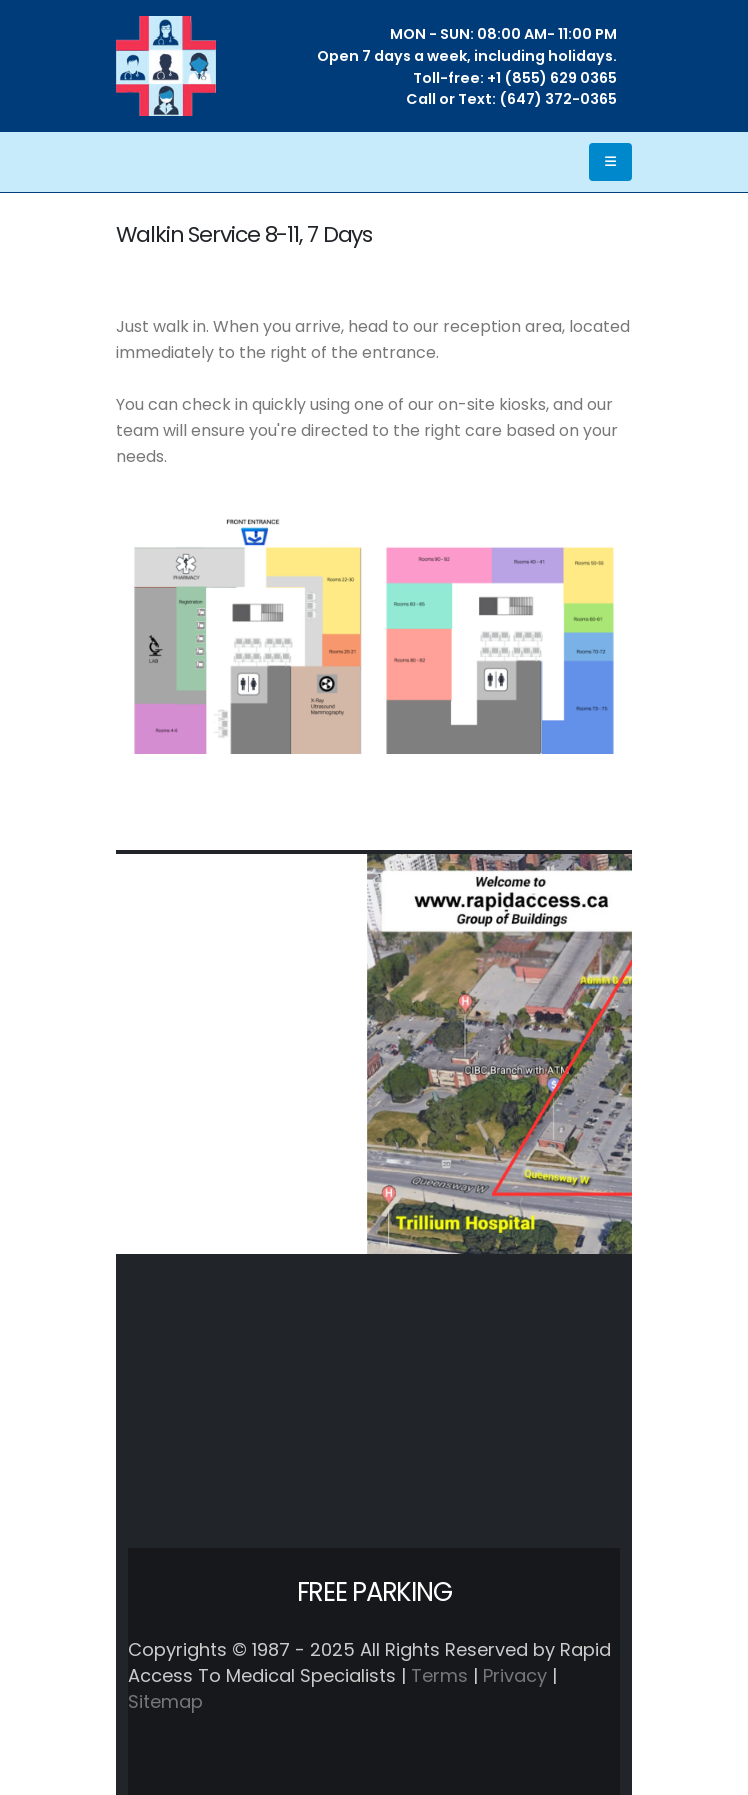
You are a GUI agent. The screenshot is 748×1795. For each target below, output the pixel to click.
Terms (439, 1675)
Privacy (515, 1675)
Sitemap (165, 1701)
